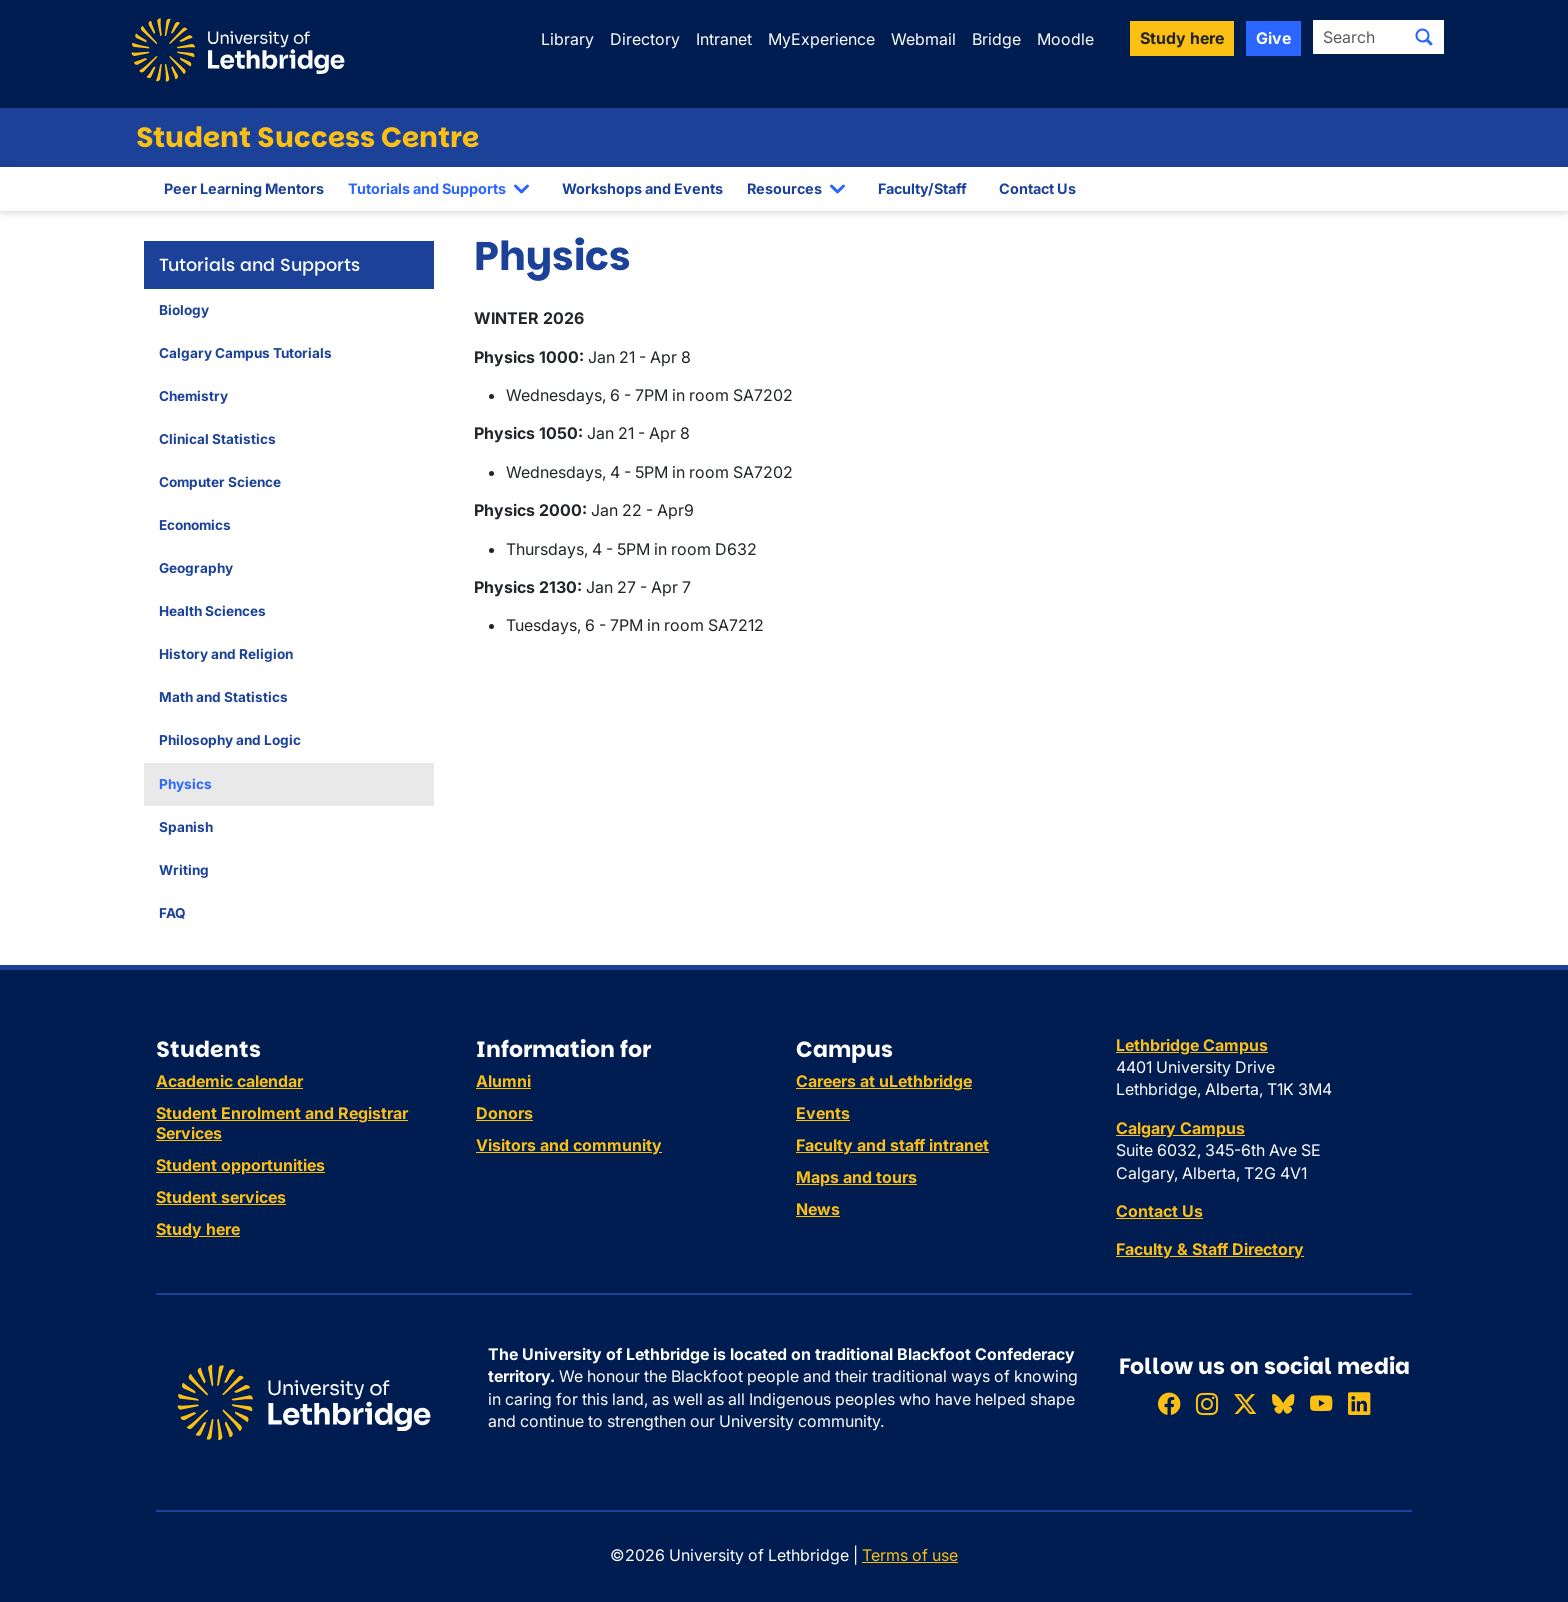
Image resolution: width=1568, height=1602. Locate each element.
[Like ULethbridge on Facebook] (1169, 1403)
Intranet (724, 39)
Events (823, 1113)
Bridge (996, 39)
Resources (784, 188)
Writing (184, 870)
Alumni (503, 1081)
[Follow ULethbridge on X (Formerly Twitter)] (1245, 1403)
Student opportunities (240, 1165)
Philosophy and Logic (230, 740)
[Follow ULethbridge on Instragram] (1207, 1403)
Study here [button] (1182, 38)
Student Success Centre (307, 137)
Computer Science (220, 482)
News (818, 1209)
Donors (504, 1113)
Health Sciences (212, 611)
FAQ (172, 913)
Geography (196, 568)
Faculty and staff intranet (892, 1145)
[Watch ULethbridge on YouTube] (1321, 1403)
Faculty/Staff (922, 188)
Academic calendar (229, 1081)
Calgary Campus (1180, 1128)
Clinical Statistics (217, 439)
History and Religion (226, 654)
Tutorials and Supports (427, 188)
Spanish (186, 827)
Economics (195, 525)
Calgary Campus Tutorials (245, 353)
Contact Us (1037, 188)
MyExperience (821, 39)
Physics (185, 784)
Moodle (1065, 39)
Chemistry (193, 396)
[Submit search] (1424, 37)
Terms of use (910, 1555)
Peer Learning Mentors (244, 188)
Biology (184, 310)
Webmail (923, 39)
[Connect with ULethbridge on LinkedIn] (1359, 1403)
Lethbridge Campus (1192, 1045)
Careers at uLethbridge (884, 1081)
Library (567, 39)
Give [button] (1273, 38)
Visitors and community (569, 1145)
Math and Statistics (223, 697)
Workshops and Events (642, 188)
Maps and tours (856, 1177)
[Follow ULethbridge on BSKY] (1283, 1403)
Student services (221, 1197)
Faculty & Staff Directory (1210, 1249)
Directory (645, 39)
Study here (198, 1229)
